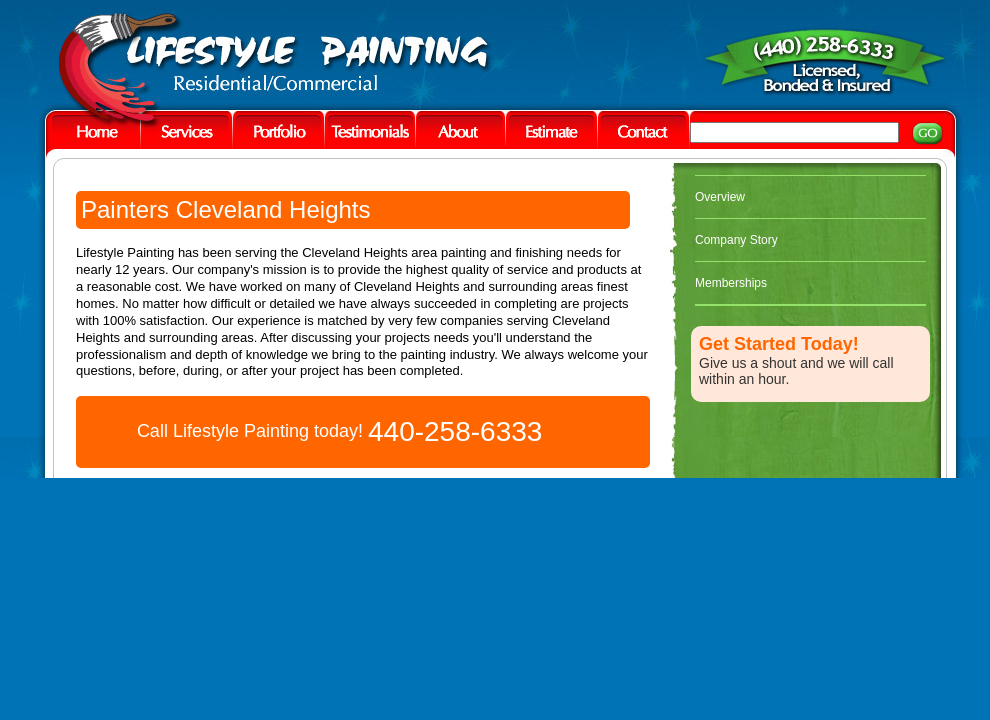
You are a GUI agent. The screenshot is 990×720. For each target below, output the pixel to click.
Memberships (731, 283)
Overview (720, 197)
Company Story (736, 240)
